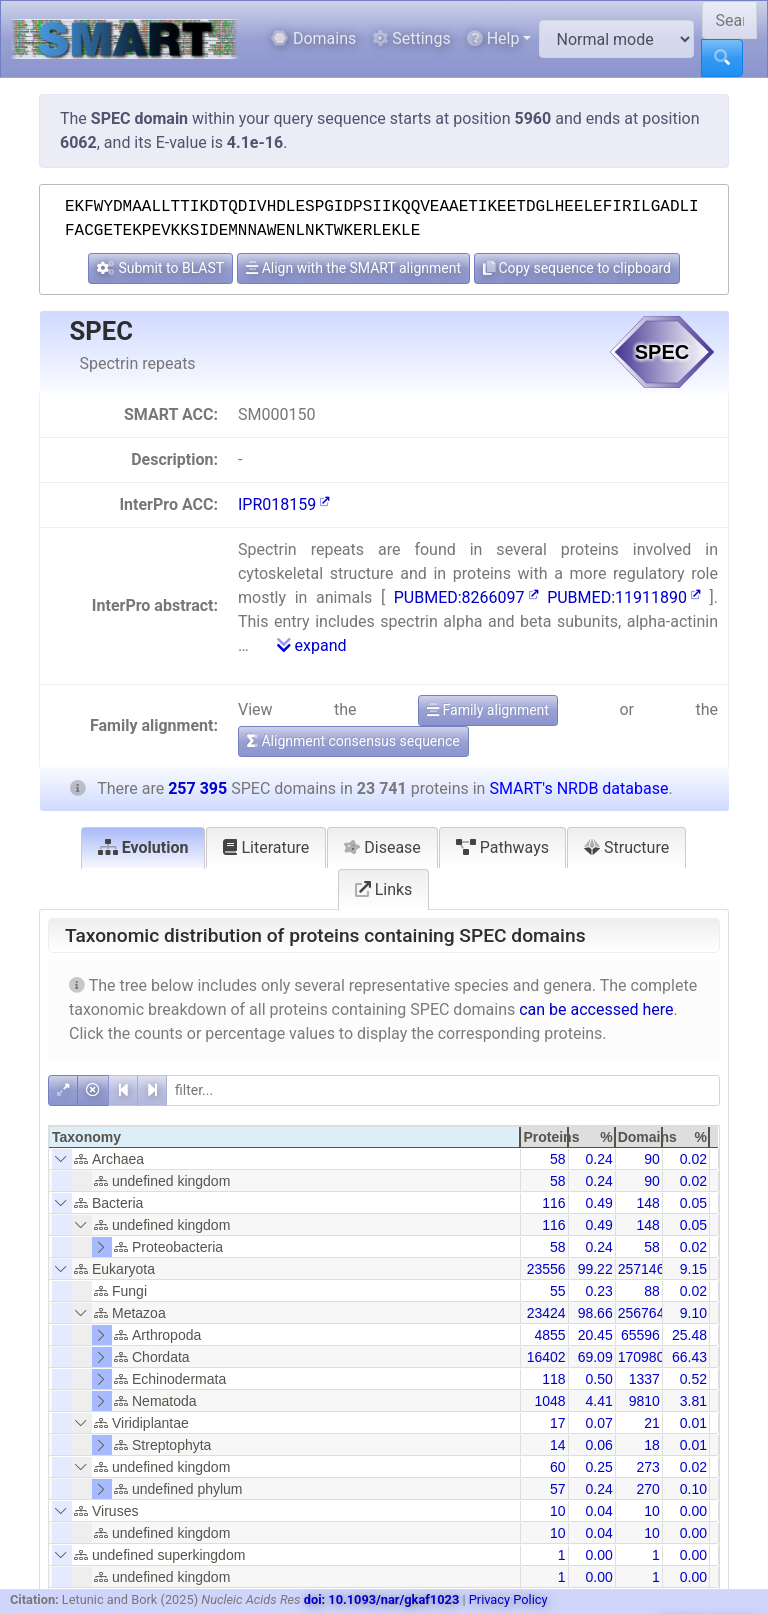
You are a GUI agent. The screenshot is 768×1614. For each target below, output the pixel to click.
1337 (644, 1379)
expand (312, 645)
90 (652, 1159)
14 (558, 1445)
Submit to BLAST (160, 268)
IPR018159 (284, 504)
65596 (640, 1335)
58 (558, 1159)
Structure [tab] (626, 847)
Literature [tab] (266, 847)
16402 (546, 1357)
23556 (546, 1269)
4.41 (598, 1401)
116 (553, 1203)
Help (493, 38)
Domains (313, 38)
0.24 (598, 1159)
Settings (411, 38)
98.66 (595, 1313)
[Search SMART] (729, 20)
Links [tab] (384, 889)
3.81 (693, 1401)
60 (558, 1467)
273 (647, 1467)
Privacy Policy (508, 1599)
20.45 (595, 1335)
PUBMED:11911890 (624, 597)
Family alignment (488, 710)
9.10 (693, 1313)
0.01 (693, 1423)
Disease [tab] (382, 847)
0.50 (598, 1379)
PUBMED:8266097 (466, 597)
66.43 (689, 1357)
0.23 (598, 1291)
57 (558, 1489)
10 (558, 1511)
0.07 (598, 1423)
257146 (641, 1269)
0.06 (598, 1445)
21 (652, 1423)
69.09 (595, 1357)
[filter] (443, 1090)
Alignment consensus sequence (353, 741)
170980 (641, 1357)
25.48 (689, 1335)
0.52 (693, 1379)
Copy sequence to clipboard (577, 268)
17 (558, 1423)
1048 (549, 1401)
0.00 (693, 1511)
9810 (644, 1401)
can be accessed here (596, 1009)
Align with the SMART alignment (353, 268)
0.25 (598, 1467)
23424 (546, 1313)
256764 (641, 1313)
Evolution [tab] (143, 847)
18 (652, 1445)
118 (553, 1379)
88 (652, 1291)
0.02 (693, 1159)
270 (647, 1489)
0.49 (598, 1203)
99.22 (595, 1269)
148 (647, 1203)
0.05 (693, 1203)
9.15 (693, 1269)
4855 (549, 1335)
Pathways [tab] (502, 847)
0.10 (693, 1489)
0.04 (598, 1511)
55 (558, 1291)
